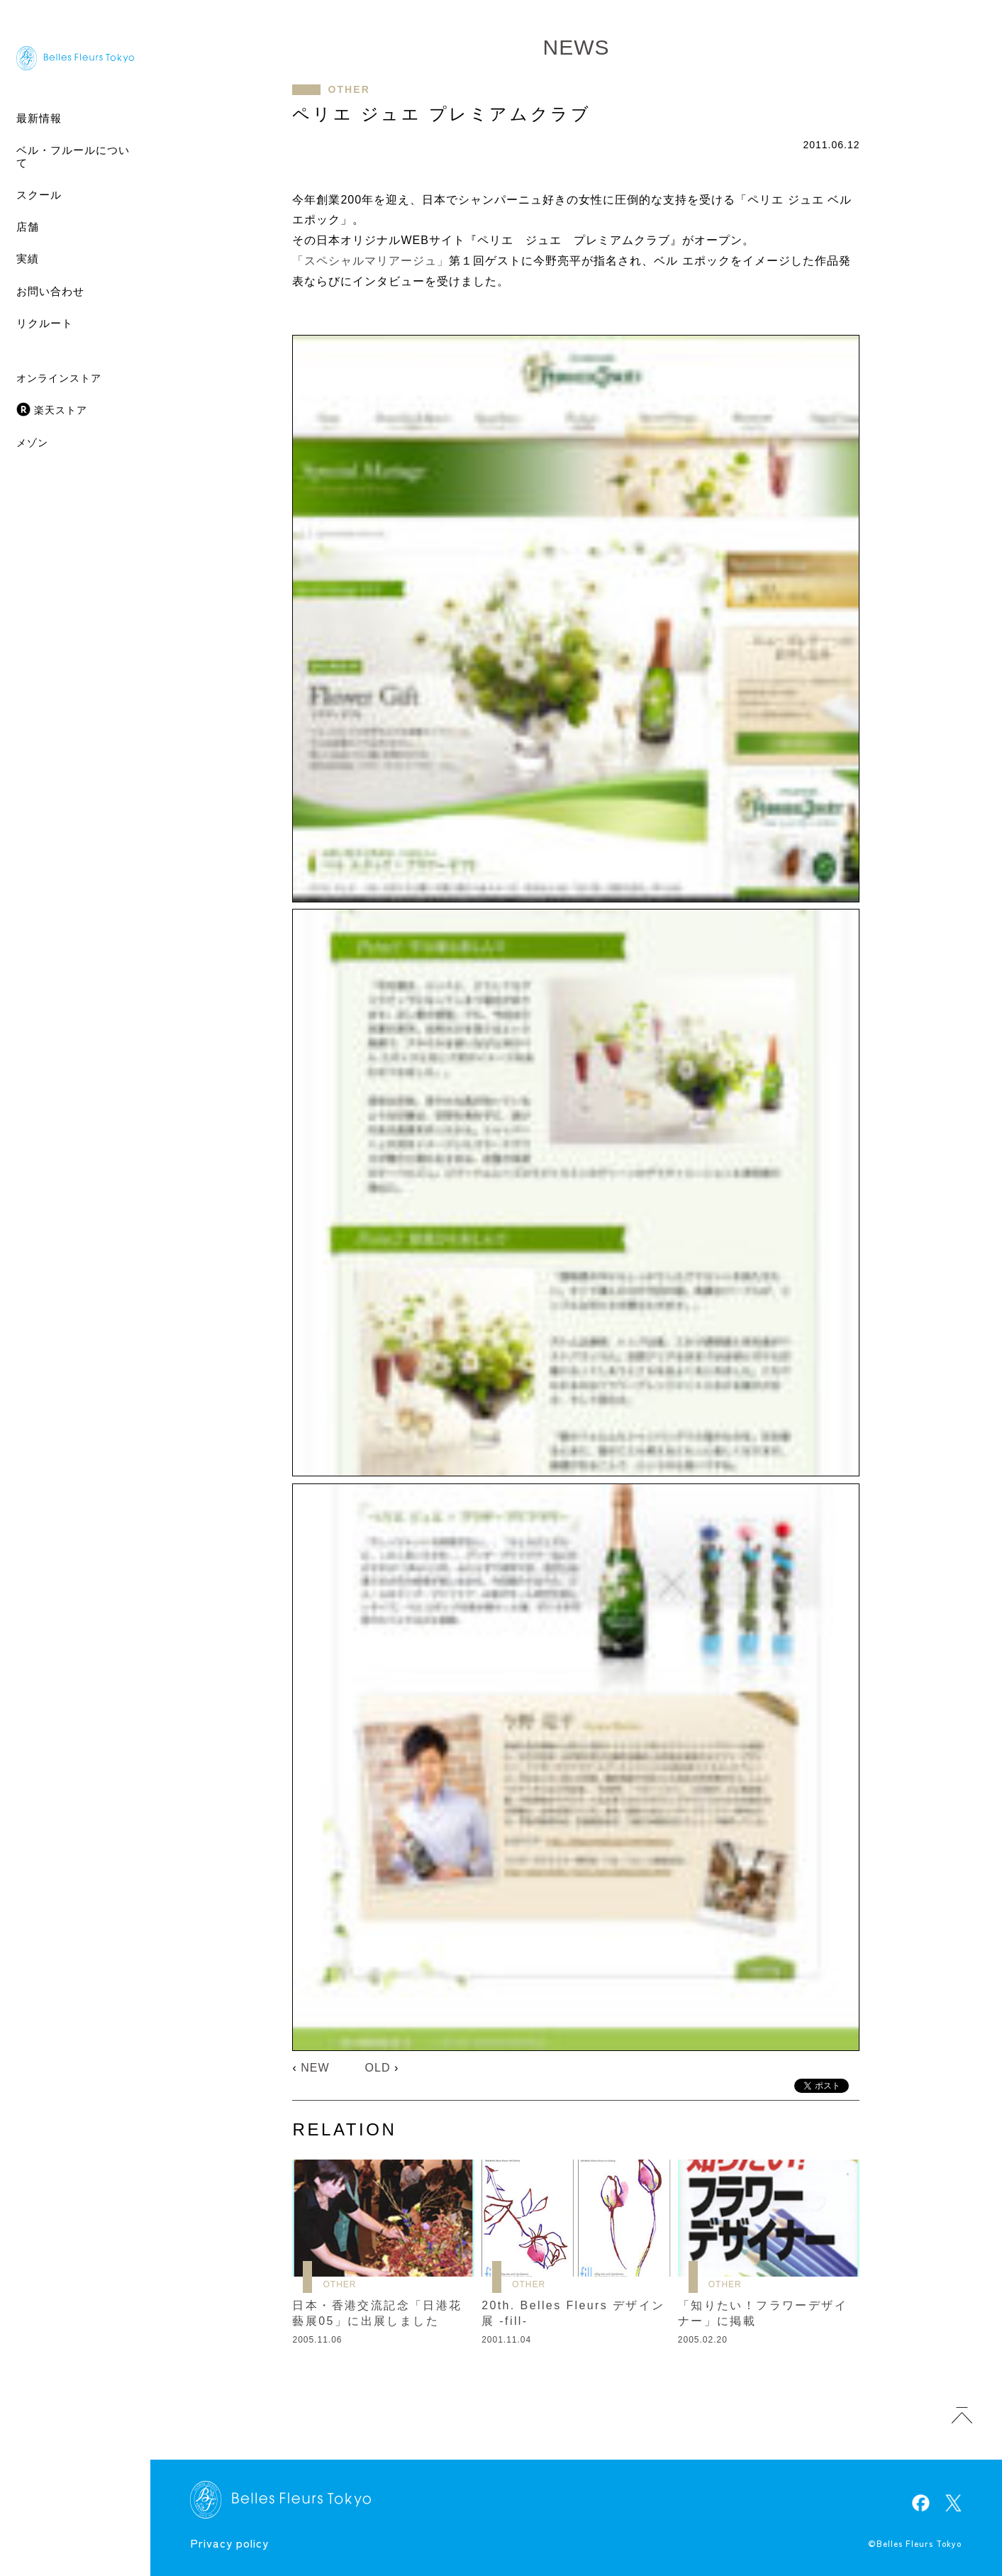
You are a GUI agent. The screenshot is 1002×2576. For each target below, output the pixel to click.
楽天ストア (60, 410)
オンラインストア (58, 378)
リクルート (44, 323)
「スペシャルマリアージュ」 (370, 261)
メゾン (32, 442)
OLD (378, 2068)
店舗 (27, 227)
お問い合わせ (50, 291)
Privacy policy (229, 2542)
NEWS (575, 47)
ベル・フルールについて (73, 156)
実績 (27, 259)
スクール (39, 195)
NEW (315, 2068)
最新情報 (39, 118)
